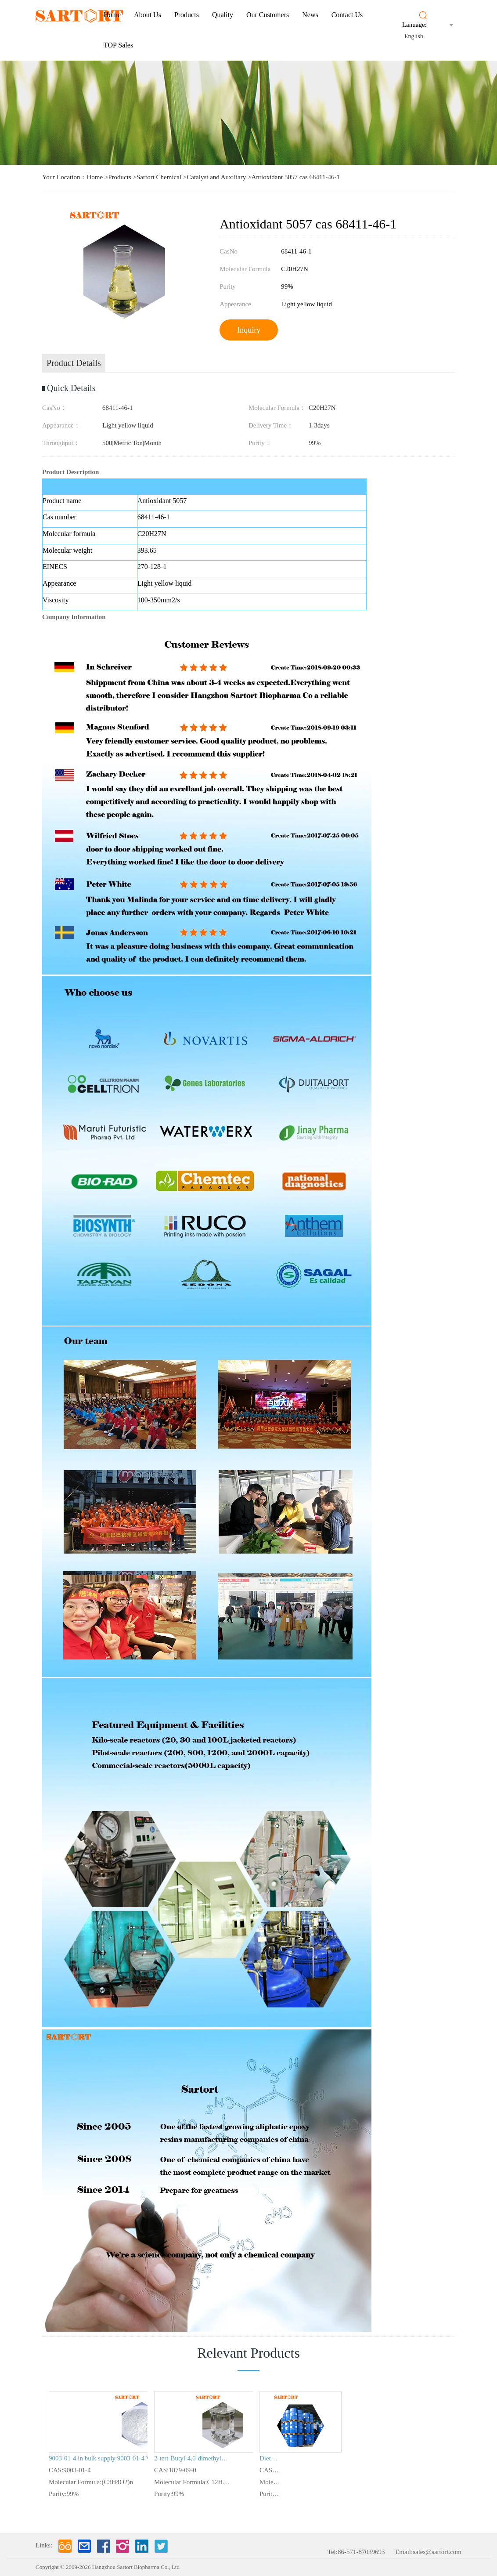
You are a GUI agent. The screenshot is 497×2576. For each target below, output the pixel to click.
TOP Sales (118, 45)
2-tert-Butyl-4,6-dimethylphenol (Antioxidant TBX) (192, 2458)
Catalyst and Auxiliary (216, 177)
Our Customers (267, 14)
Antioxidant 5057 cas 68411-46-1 (295, 177)
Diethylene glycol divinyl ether (269, 2458)
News (310, 14)
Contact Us (347, 14)
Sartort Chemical (159, 177)
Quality (222, 14)
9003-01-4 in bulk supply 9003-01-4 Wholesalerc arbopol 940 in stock (111, 2458)
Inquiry (248, 330)
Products (186, 14)
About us (147, 14)
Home (112, 14)
